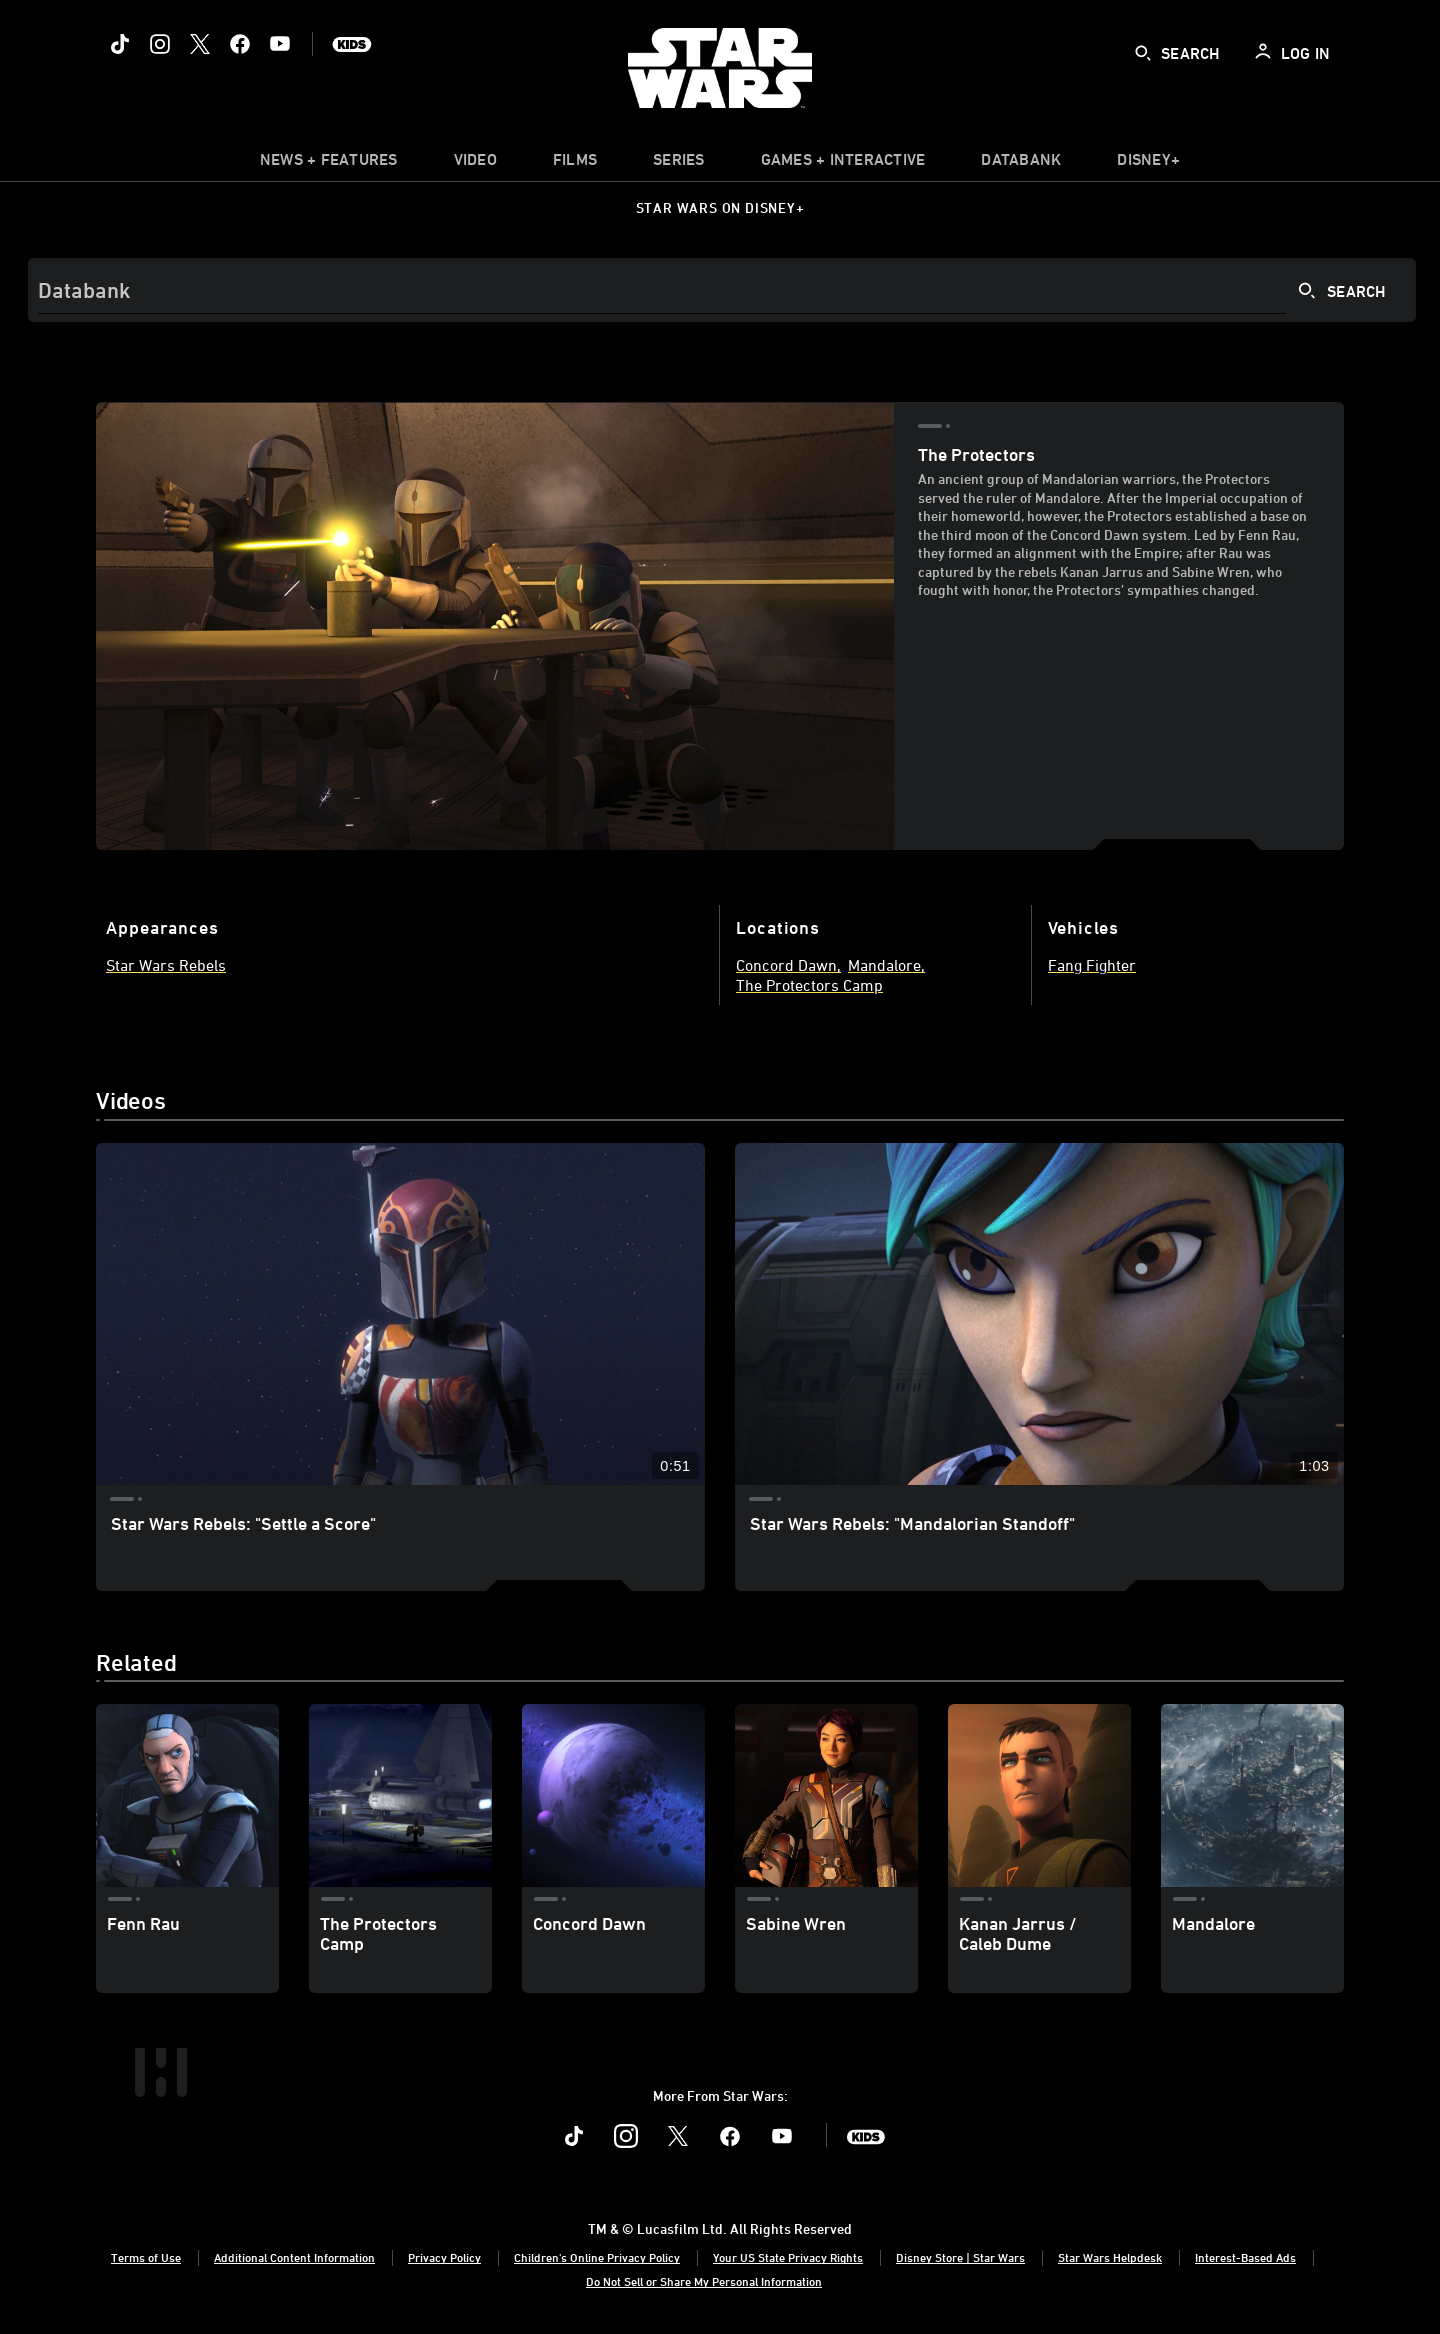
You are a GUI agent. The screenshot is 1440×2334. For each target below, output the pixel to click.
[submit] (1143, 53)
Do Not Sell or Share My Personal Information (704, 2281)
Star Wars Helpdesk (1110, 2257)
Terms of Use (146, 2257)
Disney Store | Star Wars (960, 2257)
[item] (329, 164)
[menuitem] (475, 164)
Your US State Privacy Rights (788, 2257)
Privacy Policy (444, 2257)
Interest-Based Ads (1245, 2257)
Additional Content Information (294, 2257)
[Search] (722, 290)
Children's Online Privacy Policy (597, 2257)
